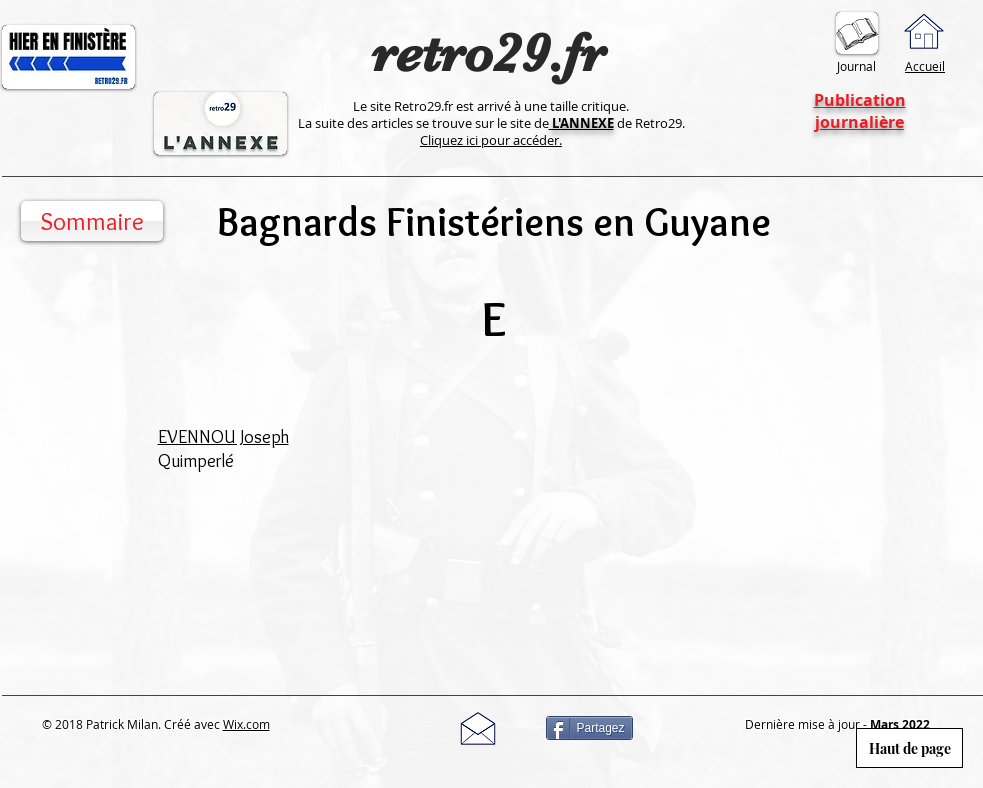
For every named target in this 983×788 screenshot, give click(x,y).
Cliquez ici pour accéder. (491, 140)
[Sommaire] (92, 221)
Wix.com (246, 724)
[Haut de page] (909, 748)
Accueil (925, 66)
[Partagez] (589, 728)
